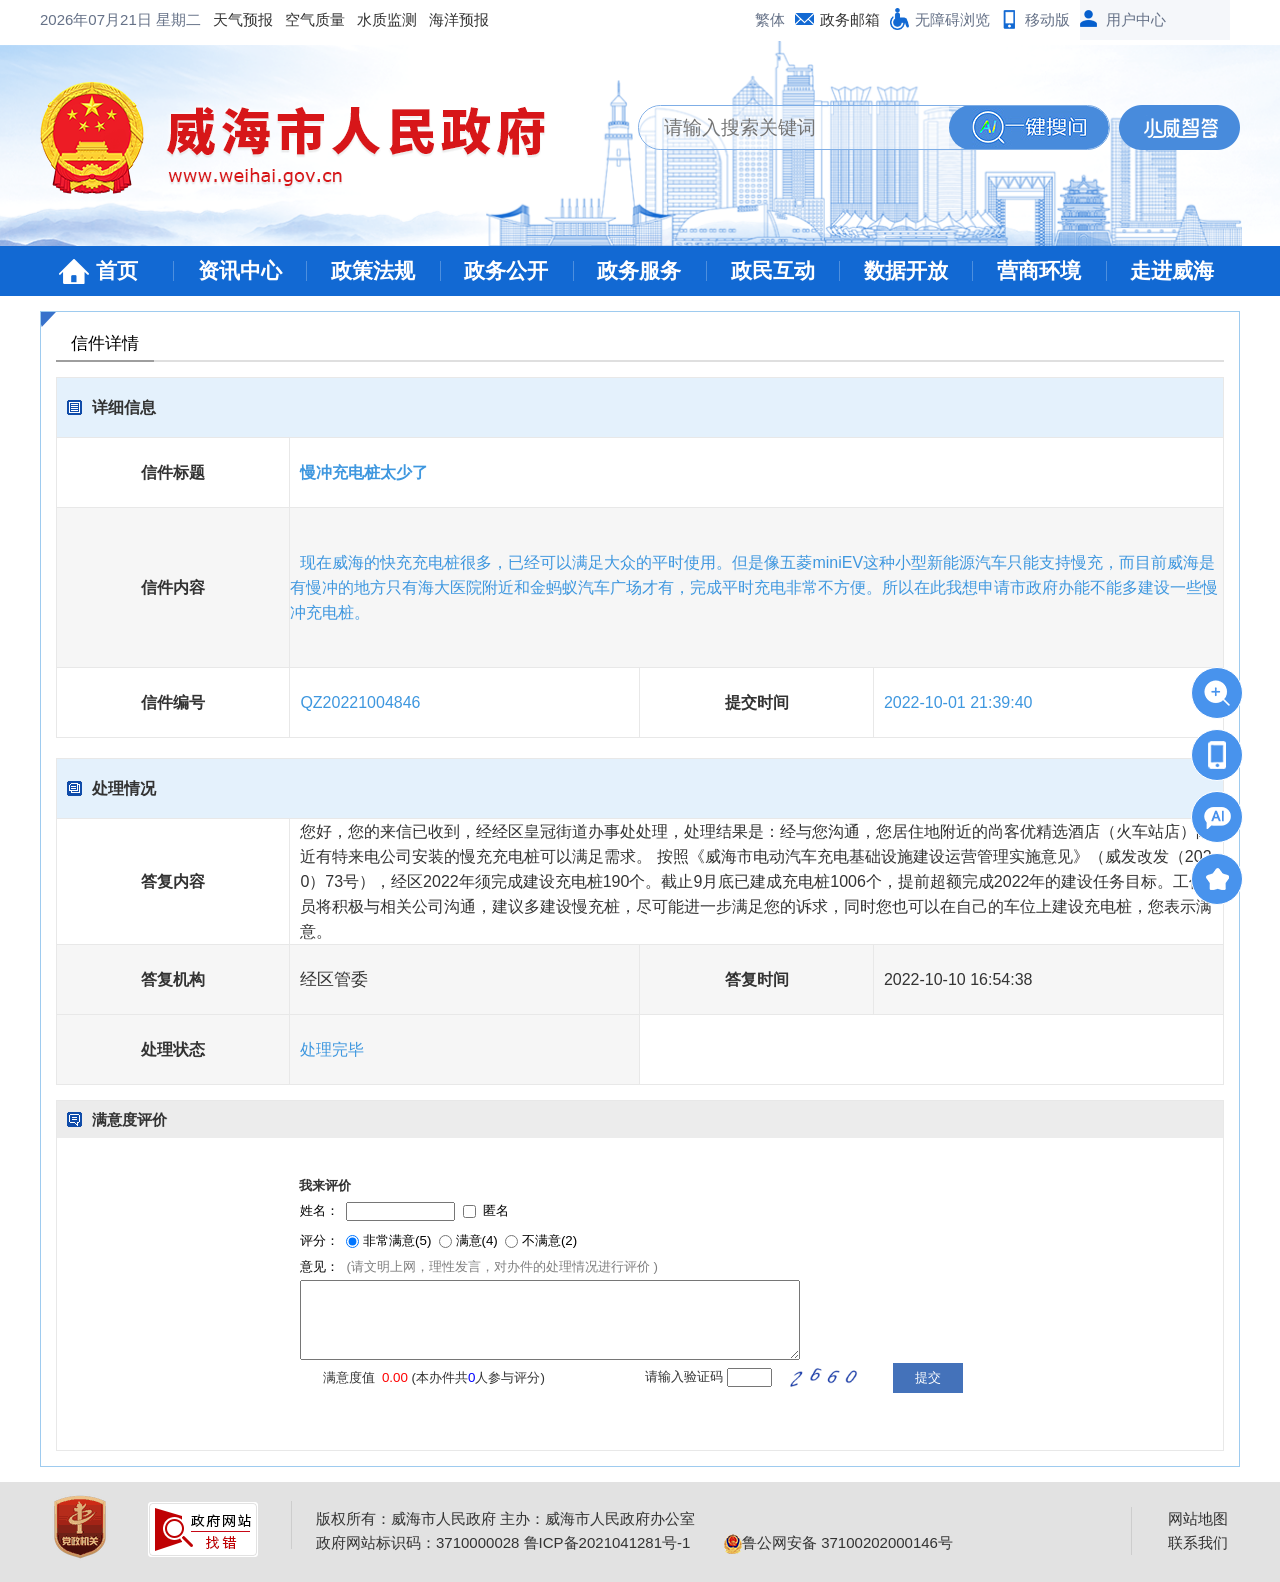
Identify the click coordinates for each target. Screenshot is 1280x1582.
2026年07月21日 (98, 19)
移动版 (1047, 19)
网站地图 (1198, 1518)
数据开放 (906, 270)
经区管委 (334, 979)
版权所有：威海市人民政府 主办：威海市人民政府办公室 (505, 1518)
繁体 (770, 19)
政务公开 (506, 270)
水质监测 (387, 19)
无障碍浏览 (952, 19)
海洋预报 (459, 19)
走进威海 (1172, 270)
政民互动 (773, 270)
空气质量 (315, 19)
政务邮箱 (850, 19)
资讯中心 (240, 270)
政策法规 (373, 270)
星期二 (178, 19)
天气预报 (243, 19)
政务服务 (639, 270)
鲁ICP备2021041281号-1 (607, 1542)
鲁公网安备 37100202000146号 (838, 1542)
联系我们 (1198, 1542)
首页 (117, 270)
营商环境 (1039, 270)
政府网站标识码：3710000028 (417, 1542)
